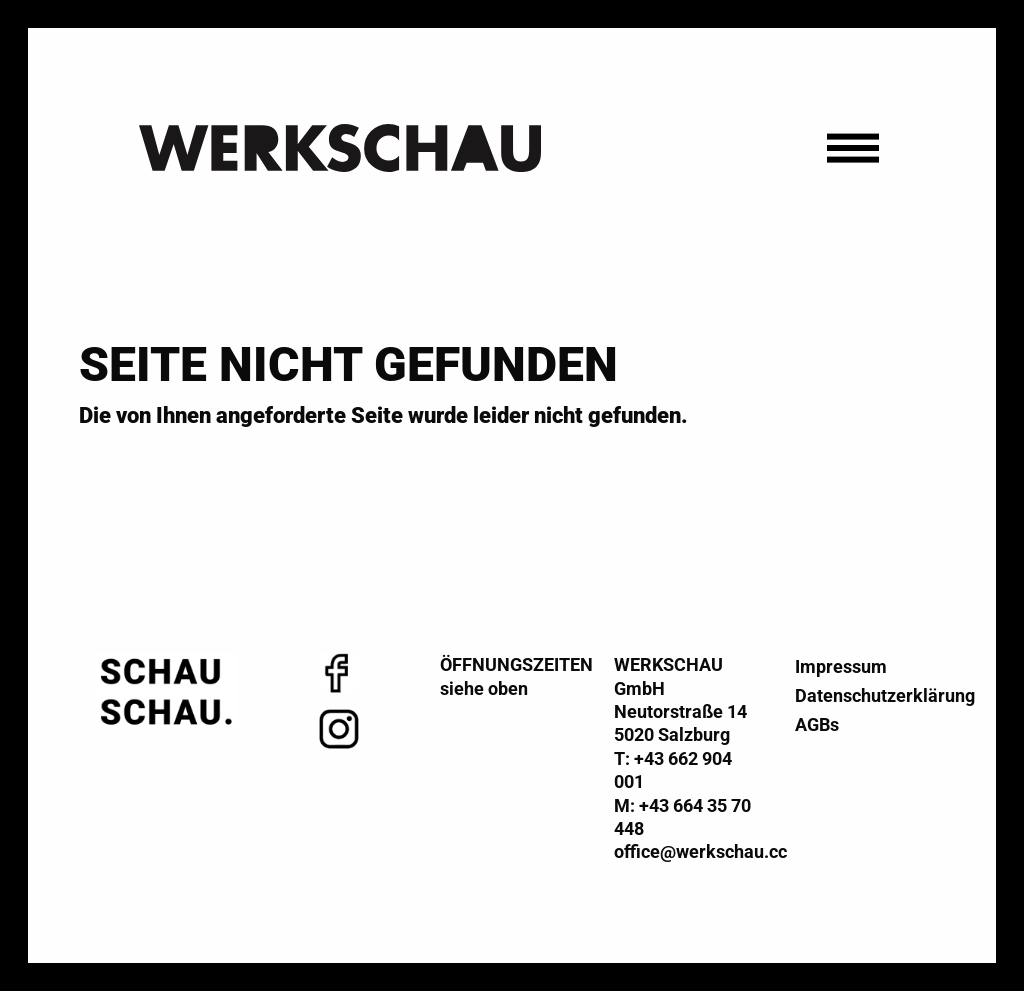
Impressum (841, 666)
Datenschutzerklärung (858, 695)
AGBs (817, 724)
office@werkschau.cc (700, 851)
